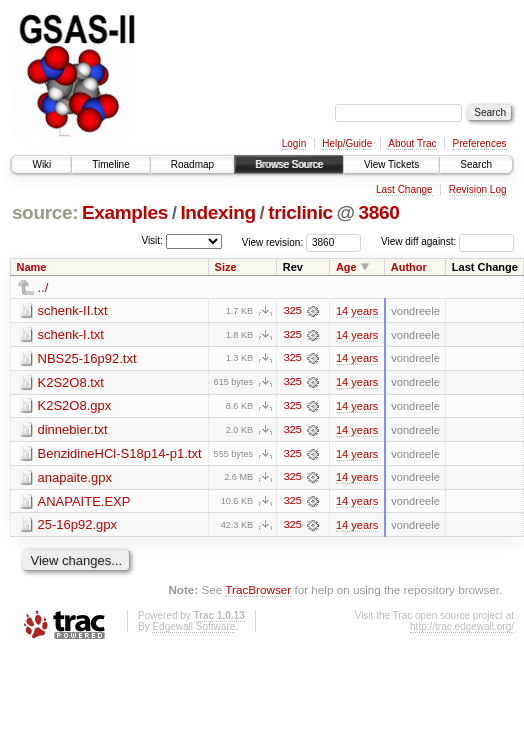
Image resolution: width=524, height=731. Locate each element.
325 (292, 311)
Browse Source (289, 164)
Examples (125, 212)
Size (226, 267)
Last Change (404, 189)
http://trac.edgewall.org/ (462, 628)
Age (346, 267)
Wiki (41, 164)
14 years (357, 311)
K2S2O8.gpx (75, 406)
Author (409, 267)
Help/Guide (347, 143)
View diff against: (447, 241)
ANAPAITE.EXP (84, 502)
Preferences (480, 143)
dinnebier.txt (73, 430)
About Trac (412, 143)
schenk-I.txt (71, 334)
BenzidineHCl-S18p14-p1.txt (120, 454)
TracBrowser (258, 591)
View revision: (273, 241)
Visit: (152, 240)
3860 (379, 212)
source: (45, 212)
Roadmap (192, 164)
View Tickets (391, 164)
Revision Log (478, 189)
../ (43, 287)
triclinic (300, 212)
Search (476, 164)
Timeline (110, 164)
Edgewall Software (193, 628)
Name (32, 267)
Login (294, 143)
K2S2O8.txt (71, 382)
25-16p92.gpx (78, 526)
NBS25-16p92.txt (87, 358)
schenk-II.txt (73, 310)
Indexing (217, 212)
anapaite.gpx (75, 478)
